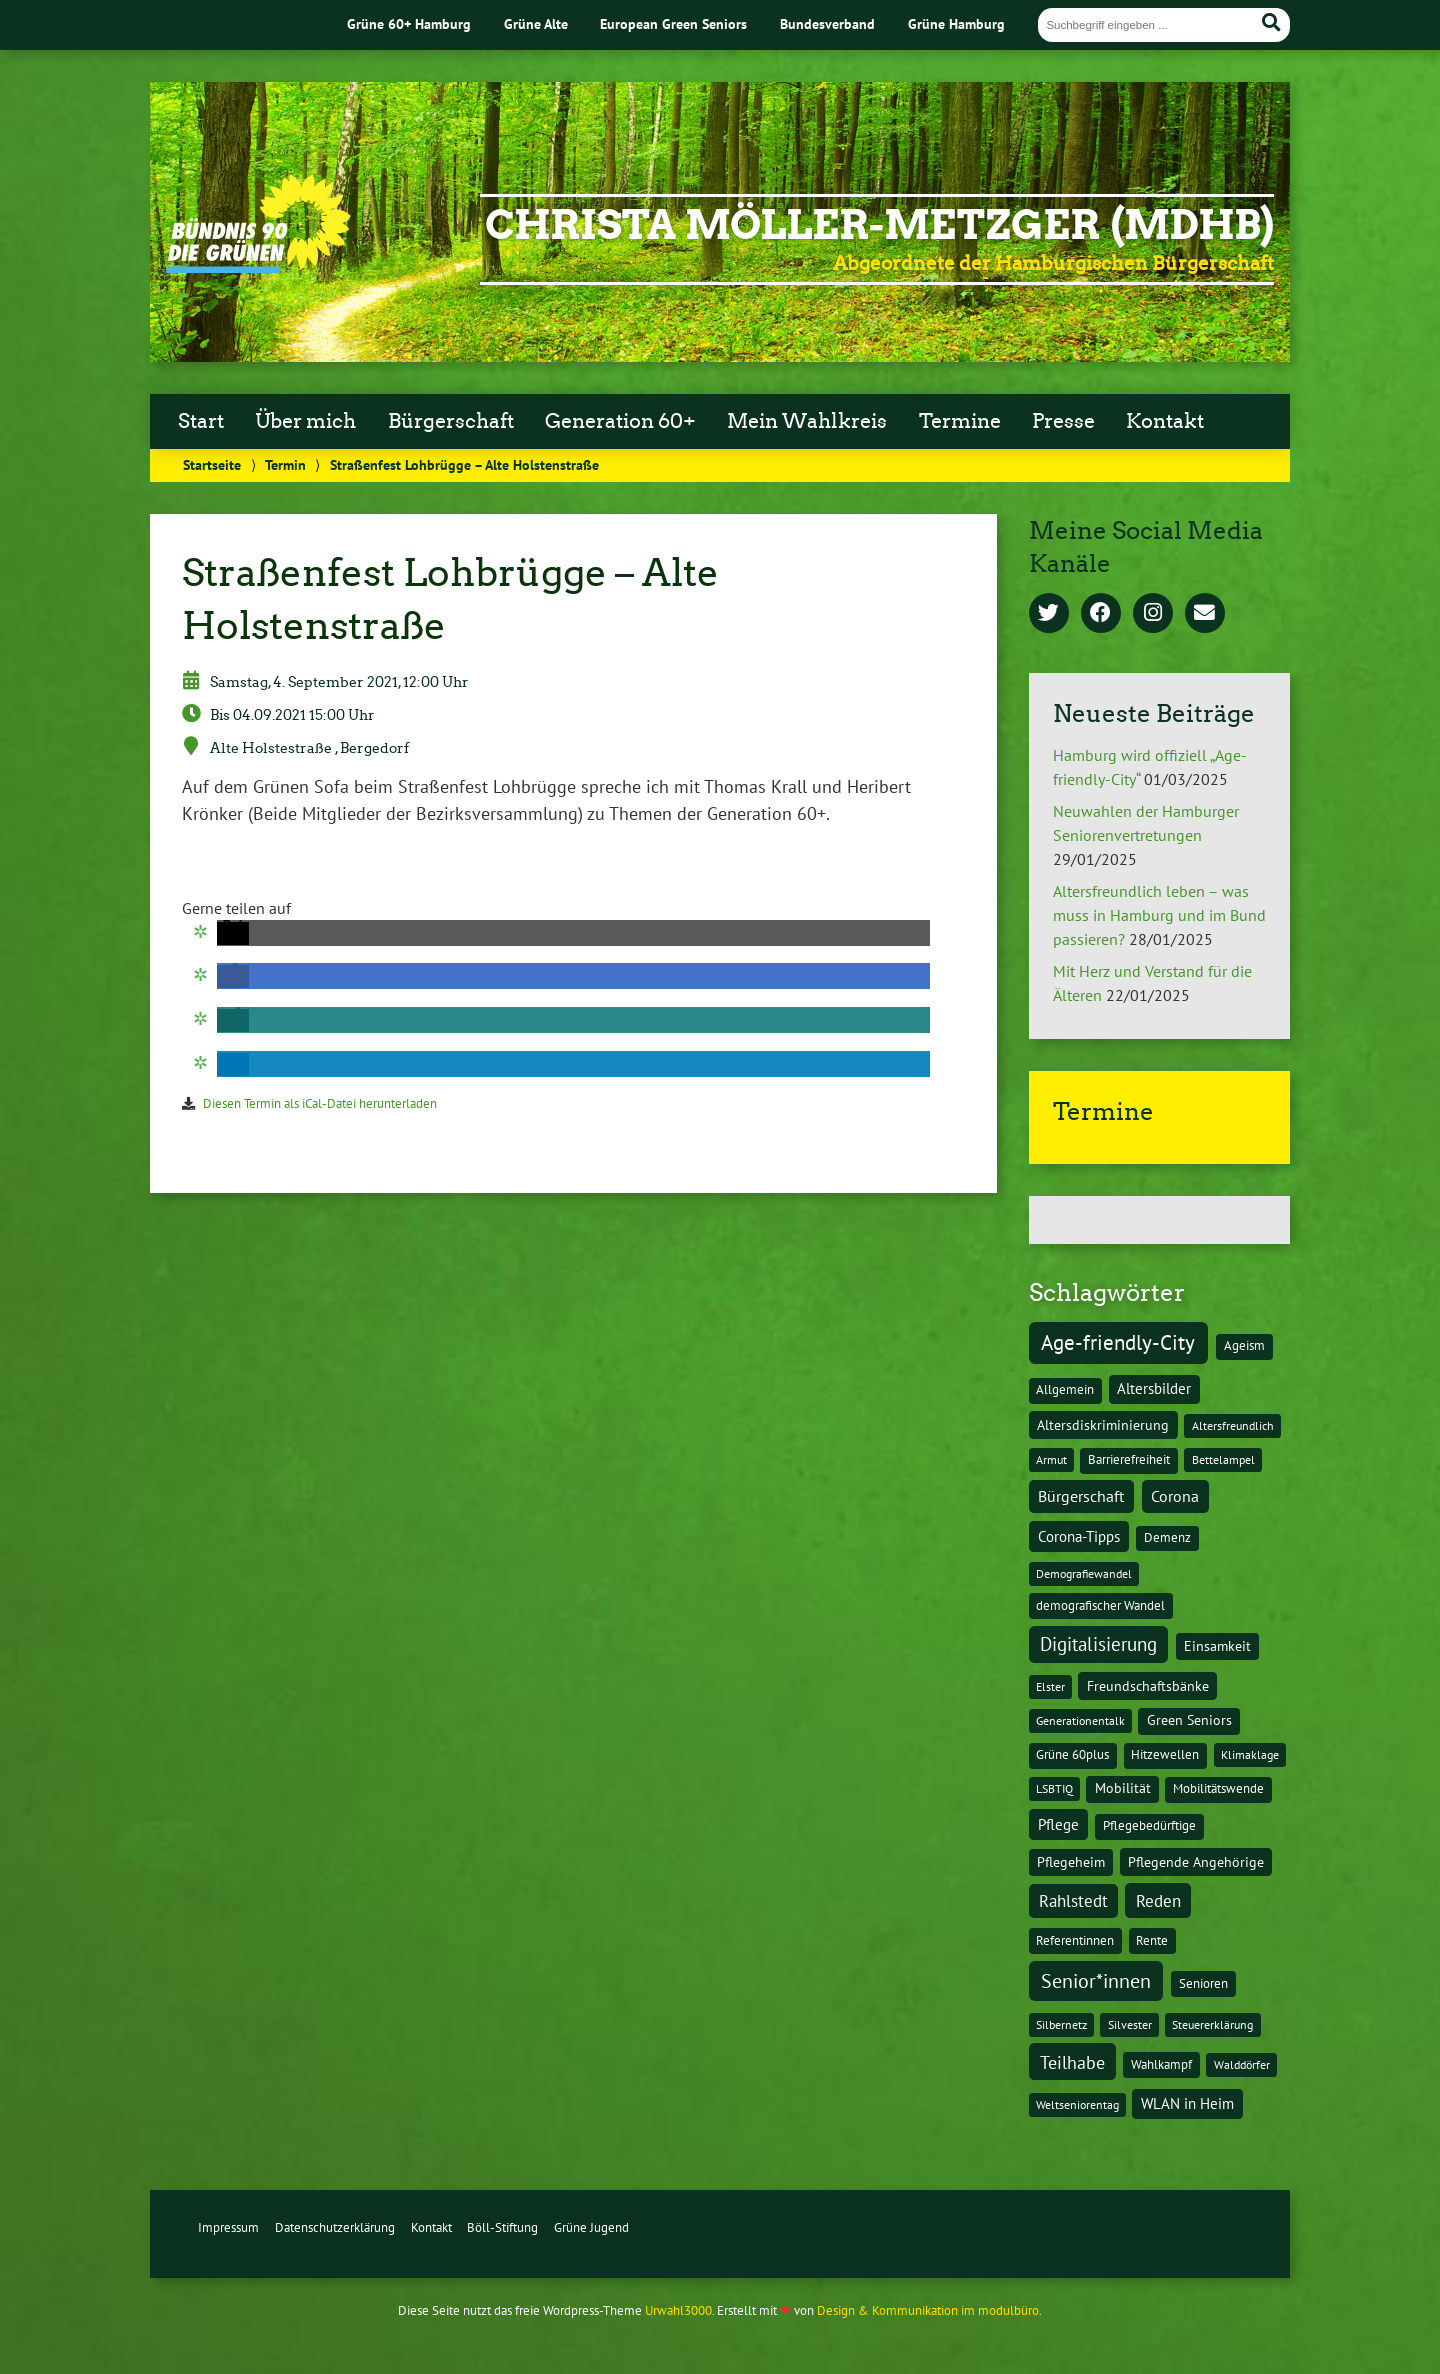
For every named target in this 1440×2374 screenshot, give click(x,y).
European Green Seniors (673, 23)
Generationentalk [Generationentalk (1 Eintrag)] (1080, 1720)
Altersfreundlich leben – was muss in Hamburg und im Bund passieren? (1159, 915)
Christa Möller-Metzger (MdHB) (879, 225)
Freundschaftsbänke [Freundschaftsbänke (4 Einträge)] (1148, 1686)
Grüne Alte (536, 23)
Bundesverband (827, 23)
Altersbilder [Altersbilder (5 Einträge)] (1154, 1388)
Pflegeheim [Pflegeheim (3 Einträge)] (1071, 1862)
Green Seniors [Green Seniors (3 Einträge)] (1189, 1720)
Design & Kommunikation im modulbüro (928, 2310)
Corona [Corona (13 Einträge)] (1175, 1496)
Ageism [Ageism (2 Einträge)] (1244, 1345)
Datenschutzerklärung (335, 2227)
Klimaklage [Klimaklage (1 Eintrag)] (1250, 1754)
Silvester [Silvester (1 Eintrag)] (1130, 2024)
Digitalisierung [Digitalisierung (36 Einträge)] (1098, 1644)
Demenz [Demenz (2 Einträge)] (1167, 1537)
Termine (960, 421)
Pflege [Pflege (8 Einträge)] (1058, 1824)
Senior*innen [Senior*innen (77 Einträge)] (1096, 1980)
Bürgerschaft (451, 421)
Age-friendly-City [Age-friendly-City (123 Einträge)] (1118, 1342)
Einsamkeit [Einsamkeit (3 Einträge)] (1217, 1646)
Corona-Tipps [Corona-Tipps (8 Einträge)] (1079, 1536)
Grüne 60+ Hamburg (409, 23)
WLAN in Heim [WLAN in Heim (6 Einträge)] (1187, 2103)
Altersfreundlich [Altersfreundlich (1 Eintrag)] (1233, 1425)
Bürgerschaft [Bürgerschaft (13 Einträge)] (1081, 1496)
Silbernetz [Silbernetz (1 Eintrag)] (1061, 2024)
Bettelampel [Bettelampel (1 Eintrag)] (1223, 1459)
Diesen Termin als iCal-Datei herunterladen (320, 1103)
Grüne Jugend (591, 2227)
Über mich (305, 421)
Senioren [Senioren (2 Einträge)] (1203, 1983)
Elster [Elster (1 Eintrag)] (1050, 1686)
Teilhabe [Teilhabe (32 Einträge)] (1072, 2062)
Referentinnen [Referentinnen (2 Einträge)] (1075, 1940)
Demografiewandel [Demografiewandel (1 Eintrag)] (1084, 1573)
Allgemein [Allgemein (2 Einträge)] (1065, 1389)
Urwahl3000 (678, 2310)
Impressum (228, 2227)
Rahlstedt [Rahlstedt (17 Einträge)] (1073, 1901)
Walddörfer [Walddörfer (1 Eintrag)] (1242, 2064)
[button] (233, 933)
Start (201, 421)
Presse (1063, 421)
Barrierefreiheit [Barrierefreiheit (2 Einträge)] (1129, 1459)
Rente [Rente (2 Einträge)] (1152, 1940)
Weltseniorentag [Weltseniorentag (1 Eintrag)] (1077, 2104)
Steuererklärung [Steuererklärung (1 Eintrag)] (1212, 2024)
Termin (285, 464)
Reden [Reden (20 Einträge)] (1158, 1900)
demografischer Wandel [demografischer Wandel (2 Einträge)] (1100, 1605)
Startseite (212, 464)
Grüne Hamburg (956, 23)
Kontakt (1165, 421)
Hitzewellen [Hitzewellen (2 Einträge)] (1165, 1754)
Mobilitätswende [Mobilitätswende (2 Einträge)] (1218, 1788)
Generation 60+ (620, 421)
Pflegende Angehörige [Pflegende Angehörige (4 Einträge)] (1196, 1862)
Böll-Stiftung (502, 2227)
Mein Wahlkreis (807, 421)
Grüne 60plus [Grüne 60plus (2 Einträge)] (1072, 1754)
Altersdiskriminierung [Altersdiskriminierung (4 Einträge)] (1103, 1425)
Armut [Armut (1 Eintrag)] (1051, 1459)
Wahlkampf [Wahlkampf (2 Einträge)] (1161, 2064)
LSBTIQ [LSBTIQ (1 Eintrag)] (1054, 1788)
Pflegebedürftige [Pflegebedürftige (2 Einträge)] (1149, 1825)
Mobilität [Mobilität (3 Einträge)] (1123, 1788)
